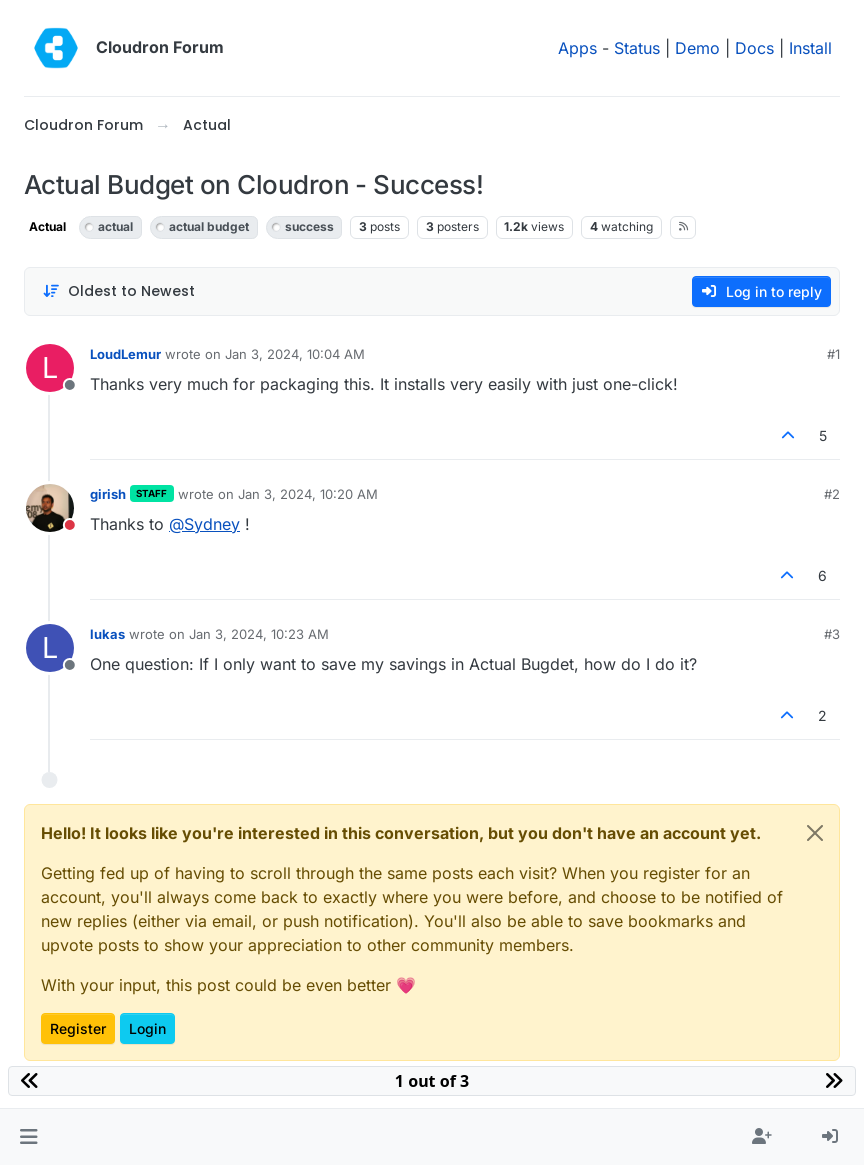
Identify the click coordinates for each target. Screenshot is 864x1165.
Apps (577, 48)
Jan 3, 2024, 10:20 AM (308, 494)
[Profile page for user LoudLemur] (50, 368)
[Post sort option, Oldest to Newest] (118, 291)
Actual (47, 226)
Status (637, 48)
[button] (28, 1137)
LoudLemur (125, 354)
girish (108, 494)
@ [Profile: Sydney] (204, 524)
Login (147, 1028)
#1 (833, 354)
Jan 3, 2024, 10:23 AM (259, 634)
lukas (107, 634)
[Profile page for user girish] (50, 508)
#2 (832, 494)
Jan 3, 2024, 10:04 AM (295, 354)
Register (78, 1028)
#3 (832, 634)
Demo (697, 48)
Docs (754, 48)
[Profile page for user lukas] (50, 648)
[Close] (815, 833)
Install (810, 48)
